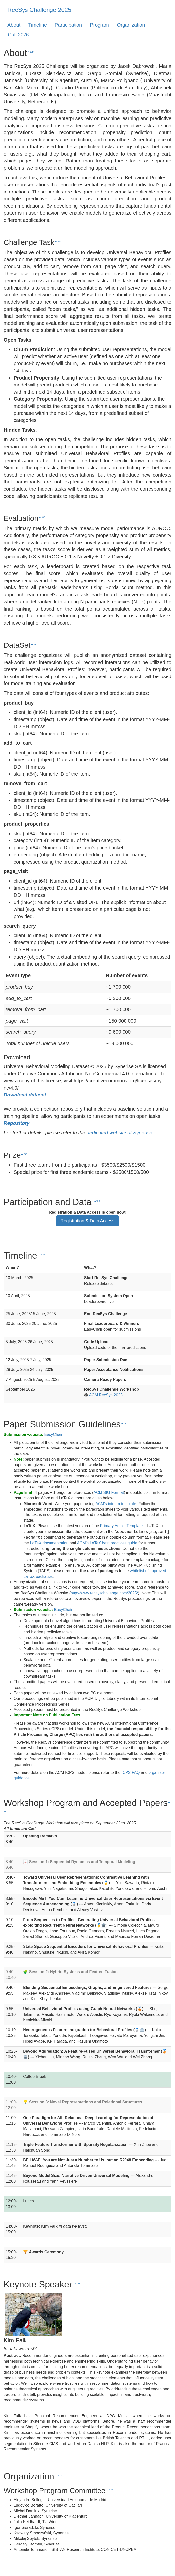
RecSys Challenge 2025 (39, 9)
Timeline (37, 25)
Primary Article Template (121, 1526)
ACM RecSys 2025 (106, 1395)
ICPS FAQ (131, 1773)
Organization (131, 25)
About (13, 25)
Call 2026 (18, 34)
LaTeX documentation (49, 1543)
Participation (68, 25)
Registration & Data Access (87, 1220)
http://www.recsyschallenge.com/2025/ (104, 1593)
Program (99, 25)
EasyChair (53, 1434)
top (30, 51)
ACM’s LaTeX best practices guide (107, 1543)
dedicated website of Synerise (119, 1132)
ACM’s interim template (115, 1504)
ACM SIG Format (108, 1492)
